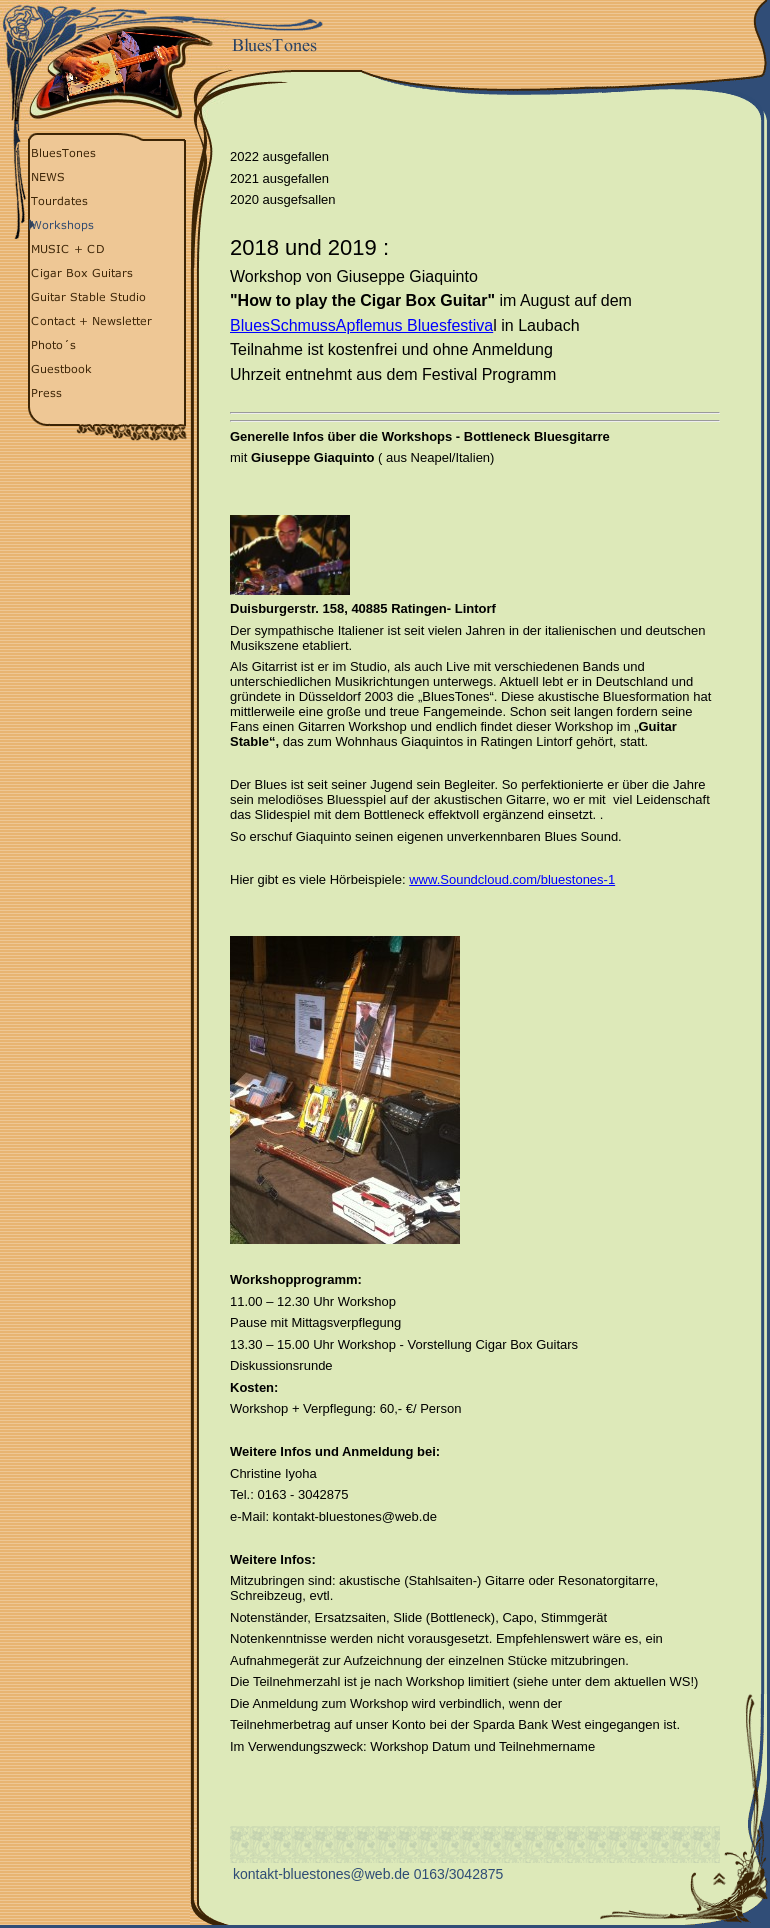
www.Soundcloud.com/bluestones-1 (512, 879)
